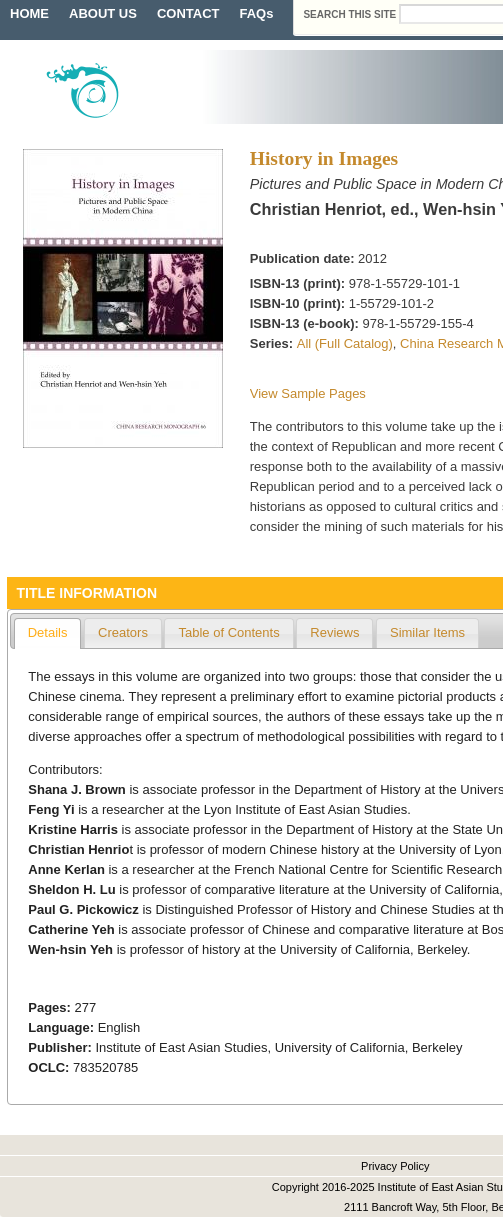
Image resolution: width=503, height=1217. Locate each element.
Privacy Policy (395, 1166)
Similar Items (427, 632)
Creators (123, 632)
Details (48, 632)
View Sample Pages (308, 393)
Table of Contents (228, 632)
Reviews (334, 632)
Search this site (351, 14)
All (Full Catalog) (345, 343)
